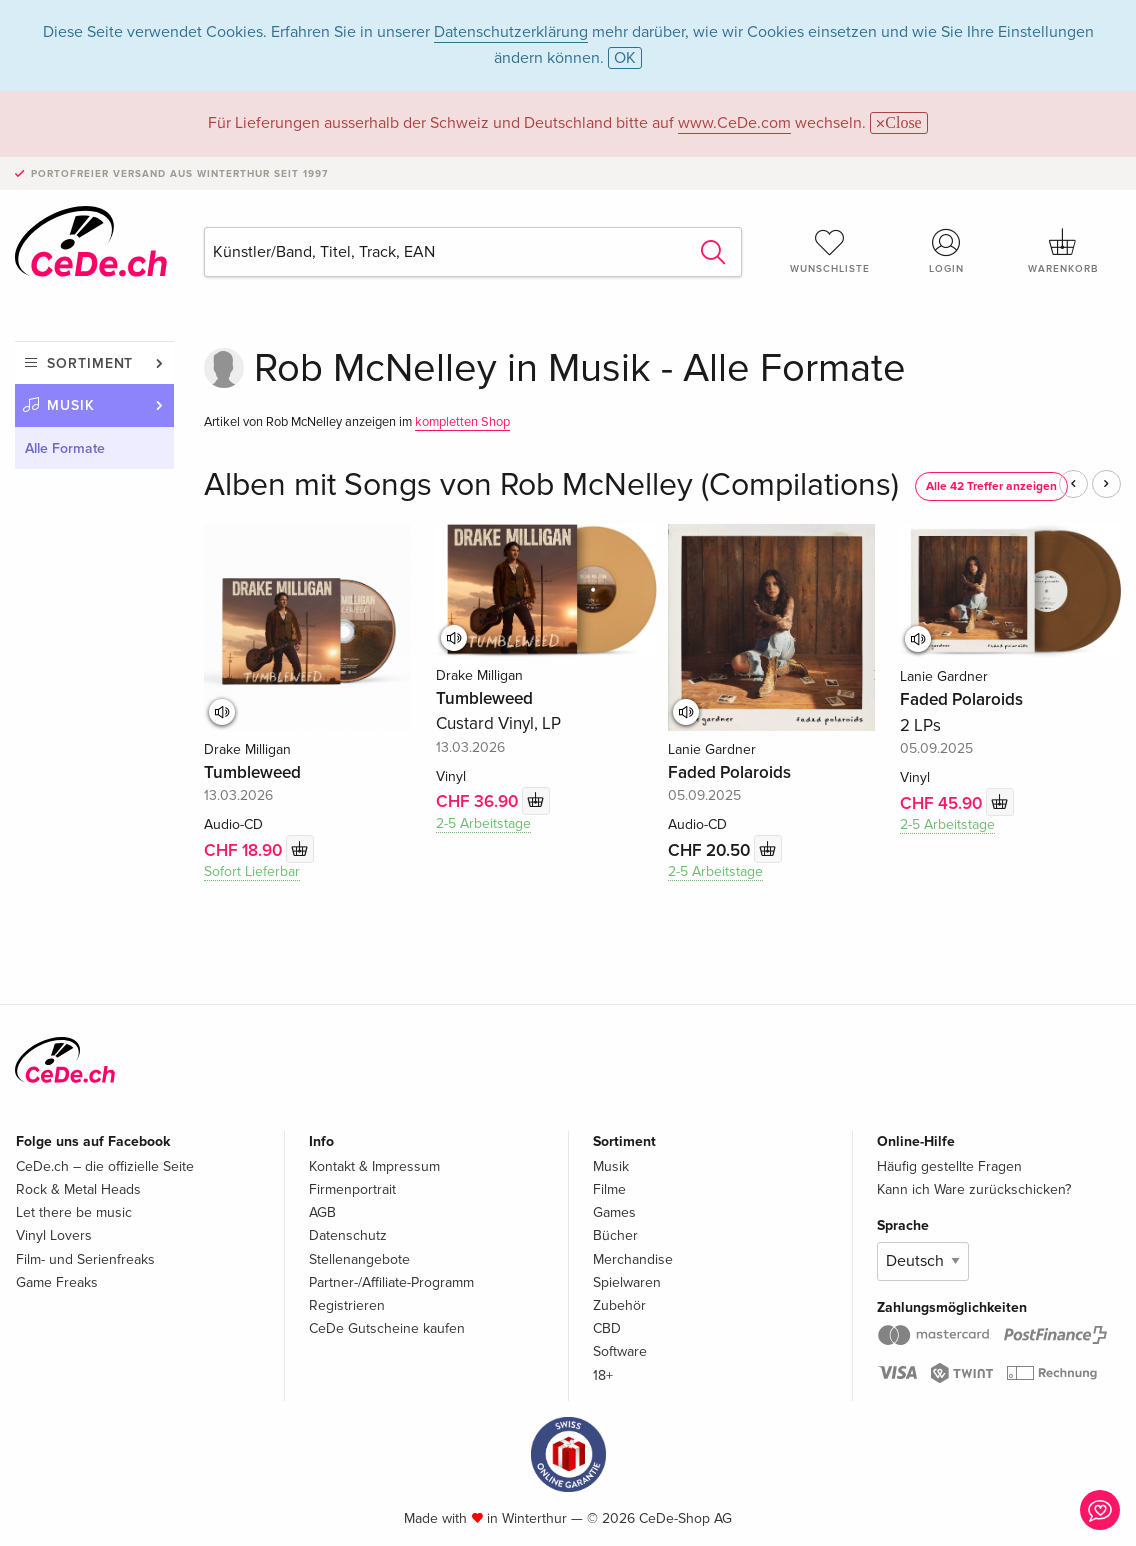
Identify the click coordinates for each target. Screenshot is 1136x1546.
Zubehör (619, 1305)
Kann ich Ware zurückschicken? (974, 1189)
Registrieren (347, 1305)
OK (625, 58)
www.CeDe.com (734, 123)
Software (620, 1351)
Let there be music (74, 1212)
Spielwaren (627, 1282)
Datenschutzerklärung (511, 32)
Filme (609, 1189)
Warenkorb (1063, 251)
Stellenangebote (359, 1259)
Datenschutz (348, 1235)
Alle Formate (65, 448)
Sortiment (90, 363)
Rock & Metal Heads (78, 1189)
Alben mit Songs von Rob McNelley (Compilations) (551, 485)
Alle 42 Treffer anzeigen (991, 486)
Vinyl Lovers (54, 1235)
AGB (322, 1212)
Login (947, 251)
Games (614, 1212)
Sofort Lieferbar (252, 871)
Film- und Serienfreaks (85, 1259)
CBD (607, 1328)
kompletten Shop (462, 422)
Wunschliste (830, 251)
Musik (71, 405)
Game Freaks (57, 1282)
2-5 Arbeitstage (483, 823)
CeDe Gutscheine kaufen (387, 1328)
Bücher (615, 1235)
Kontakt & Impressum (374, 1166)
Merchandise (633, 1259)
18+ (603, 1375)
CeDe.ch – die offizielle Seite (105, 1166)
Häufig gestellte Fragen (949, 1166)
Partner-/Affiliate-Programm (391, 1282)
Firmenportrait (352, 1189)
